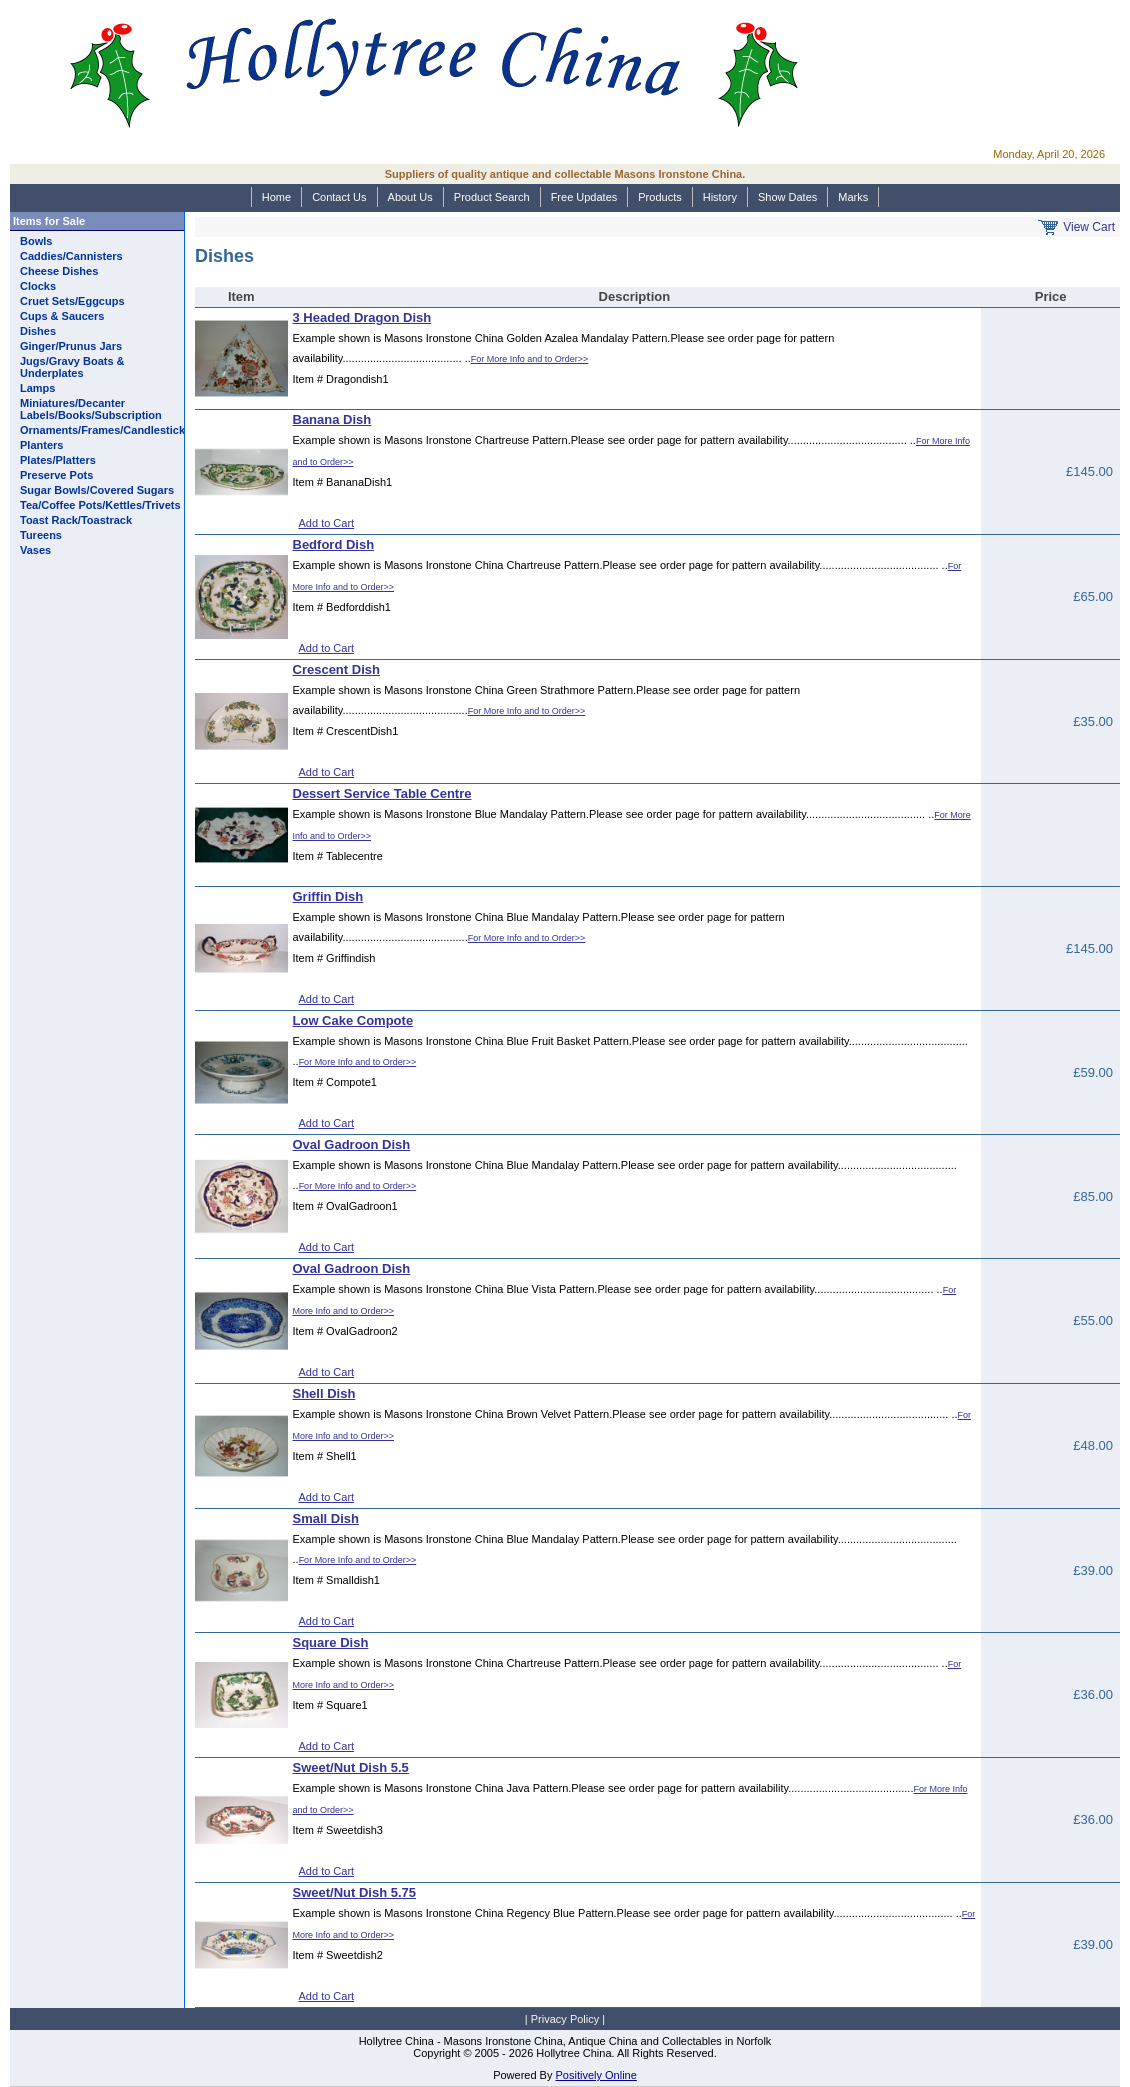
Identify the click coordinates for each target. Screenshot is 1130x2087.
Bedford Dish (334, 544)
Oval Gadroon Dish (352, 1144)
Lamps (37, 388)
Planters (41, 445)
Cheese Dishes (59, 271)
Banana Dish (332, 419)
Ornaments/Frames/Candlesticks (105, 430)
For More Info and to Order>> (530, 359)
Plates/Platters (58, 460)
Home (276, 197)
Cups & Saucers (62, 316)
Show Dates (787, 197)
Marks (853, 197)
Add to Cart (327, 523)
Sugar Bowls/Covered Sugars (97, 490)
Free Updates (584, 197)
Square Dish (331, 1642)
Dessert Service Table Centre (382, 793)
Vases (35, 550)
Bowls (36, 241)
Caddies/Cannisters (71, 256)
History (720, 197)
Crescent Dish (336, 669)
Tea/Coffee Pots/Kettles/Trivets (100, 505)
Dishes (38, 331)
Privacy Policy (565, 2019)
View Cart (1089, 227)
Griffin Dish (328, 896)
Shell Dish (324, 1393)
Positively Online (596, 2075)
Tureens (41, 535)
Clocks (38, 286)
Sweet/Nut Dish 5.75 (355, 1892)
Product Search (492, 197)
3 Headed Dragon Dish (362, 317)
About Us (410, 197)
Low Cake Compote (353, 1020)
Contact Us (339, 197)
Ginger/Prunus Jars (71, 346)
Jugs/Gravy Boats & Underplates (72, 367)
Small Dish (326, 1518)
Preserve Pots (56, 475)
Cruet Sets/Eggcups (72, 301)
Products (659, 197)
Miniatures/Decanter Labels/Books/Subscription (91, 409)
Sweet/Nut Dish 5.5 (351, 1767)
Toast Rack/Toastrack (76, 520)
